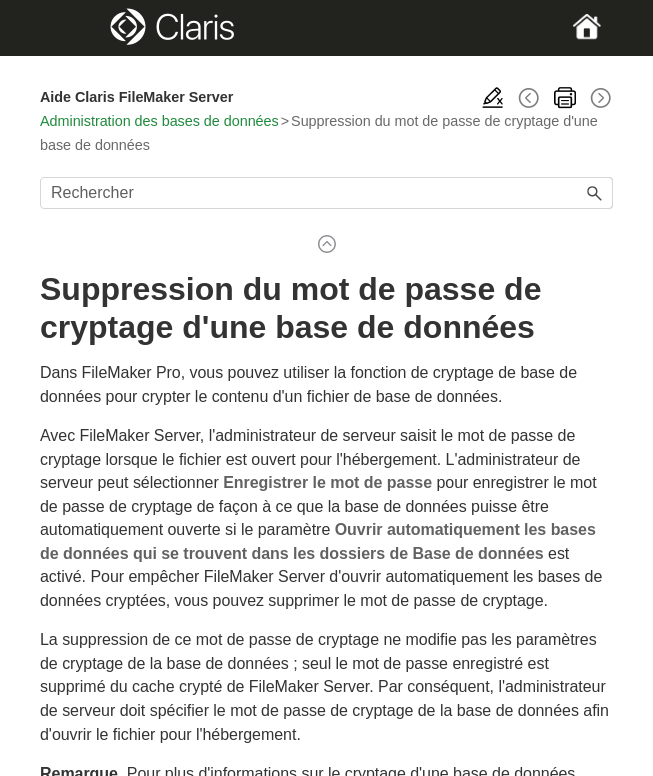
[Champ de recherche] (326, 193)
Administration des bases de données (159, 121)
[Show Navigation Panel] (67, 28)
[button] (595, 193)
